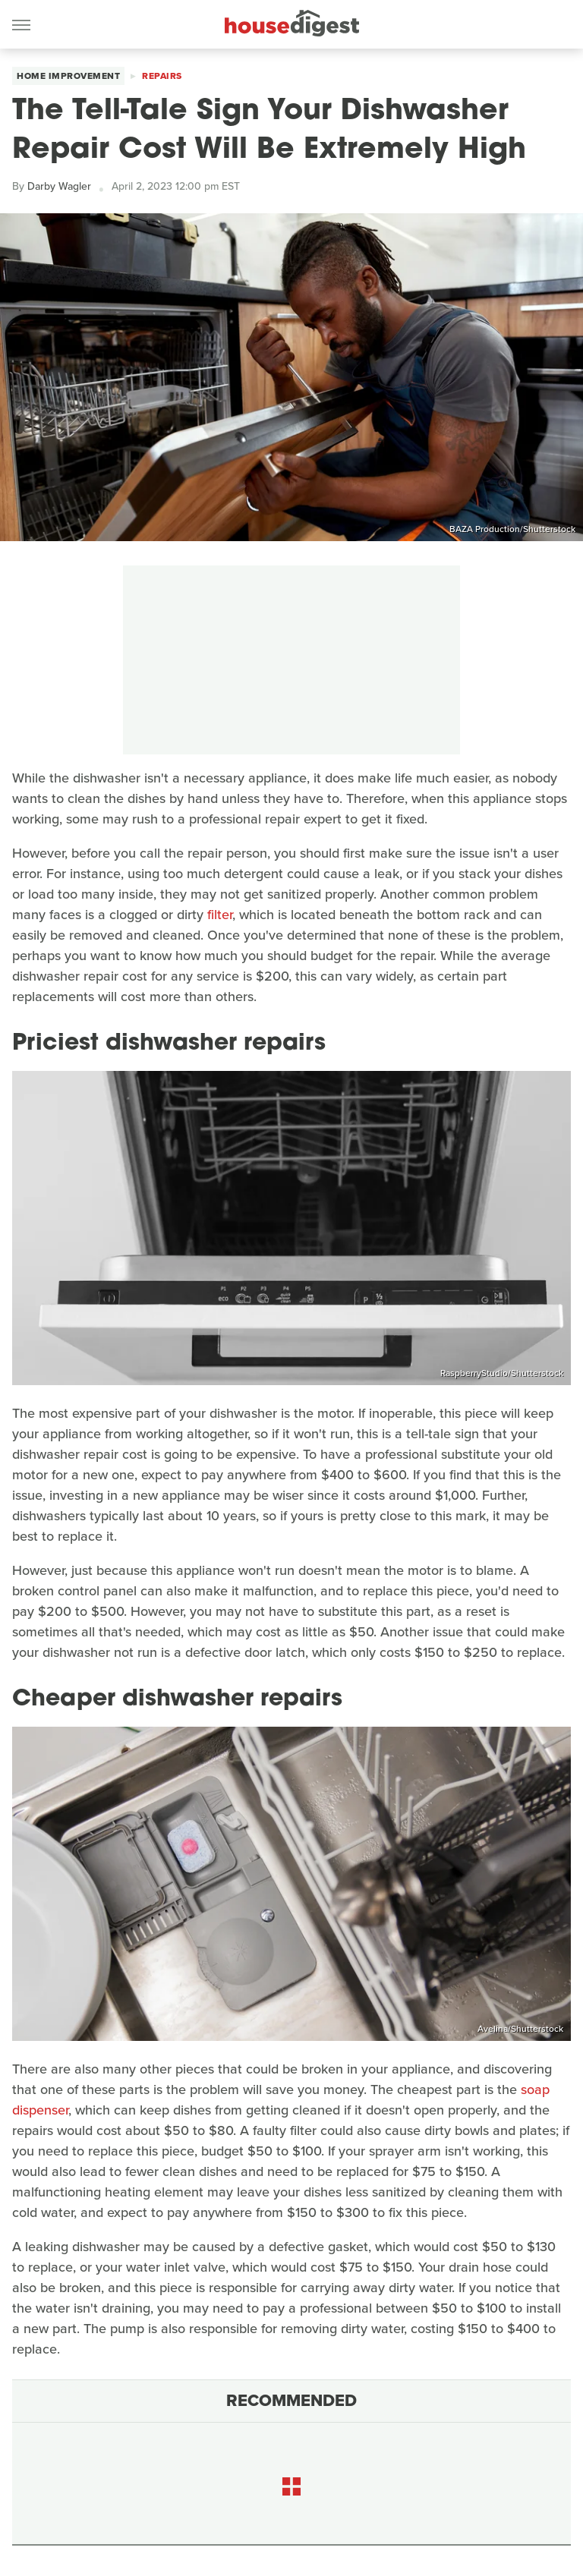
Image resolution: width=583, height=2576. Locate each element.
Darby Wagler (59, 186)
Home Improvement (68, 76)
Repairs (162, 76)
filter (219, 914)
